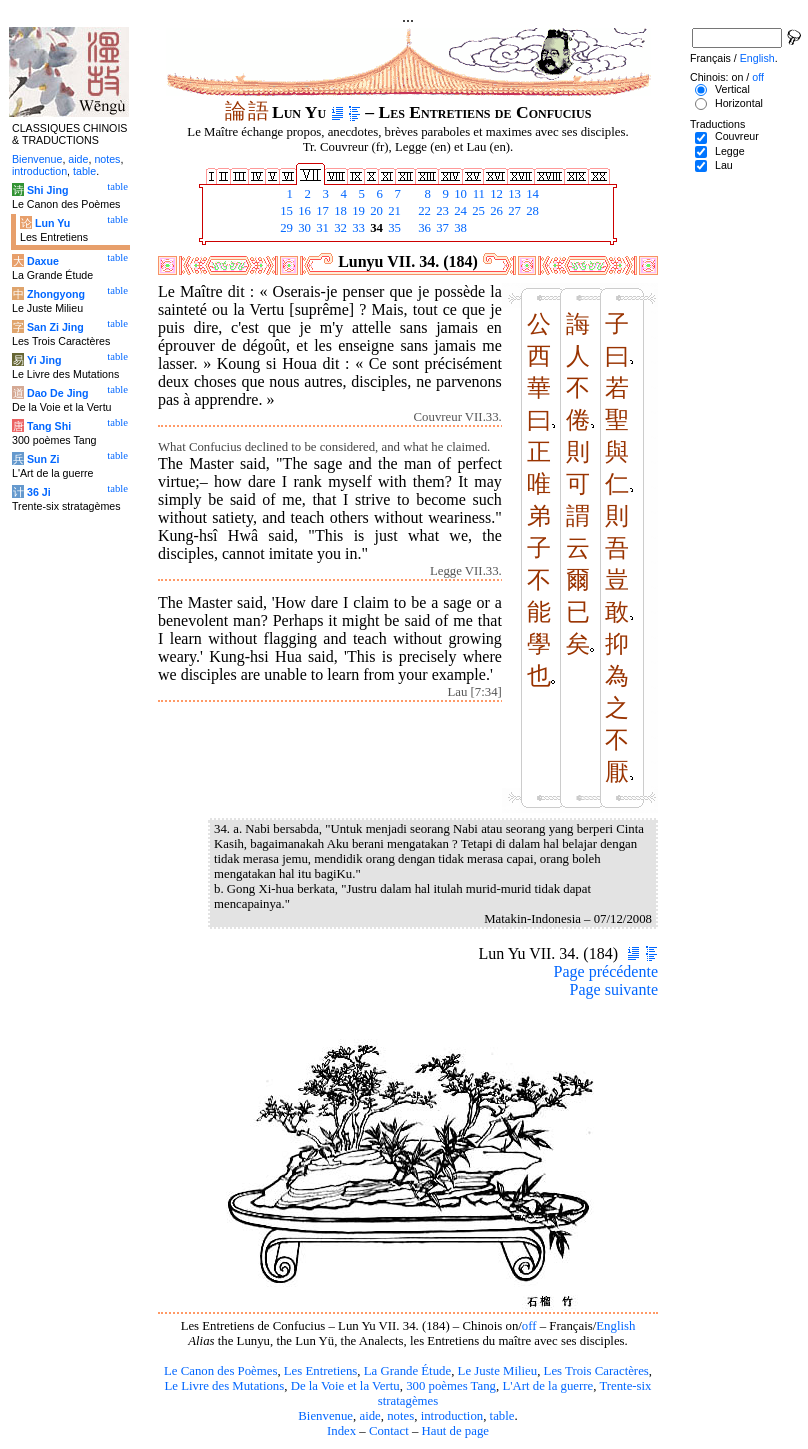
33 (357, 228)
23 (441, 211)
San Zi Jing (55, 327)
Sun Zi (43, 459)
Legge (730, 151)
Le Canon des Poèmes (220, 1371)
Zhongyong (56, 294)
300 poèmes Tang (451, 1386)
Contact (389, 1431)
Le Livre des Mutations (224, 1386)
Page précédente (606, 971)
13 (513, 194)
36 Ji (39, 492)
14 (531, 194)
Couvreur (737, 136)
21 (393, 211)
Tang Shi (49, 426)
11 (477, 194)
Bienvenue (325, 1416)
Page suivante (614, 989)
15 (285, 211)
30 (303, 228)
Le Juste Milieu (498, 1371)
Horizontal (739, 103)
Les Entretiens (321, 1371)
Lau (724, 165)
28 (531, 211)
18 (339, 211)
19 (357, 211)
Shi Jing (47, 190)
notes (400, 1416)
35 (393, 228)
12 (495, 194)
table (502, 1416)
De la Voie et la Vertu (345, 1386)
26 (495, 211)
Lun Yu (52, 223)
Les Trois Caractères (596, 1371)
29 (285, 228)
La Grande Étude (407, 1371)
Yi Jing (44, 360)
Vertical (732, 89)
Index (341, 1431)
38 (459, 228)
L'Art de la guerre (547, 1386)
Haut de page (456, 1431)
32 (339, 228)
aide (369, 1416)
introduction (452, 1416)
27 (513, 211)
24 (459, 211)
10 (459, 194)
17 (321, 211)
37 (441, 228)
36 (423, 228)
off (529, 1326)
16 (303, 211)
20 (375, 211)
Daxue (43, 261)
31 (321, 228)
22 (423, 211)
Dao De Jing (58, 393)
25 (477, 211)
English (615, 1326)
